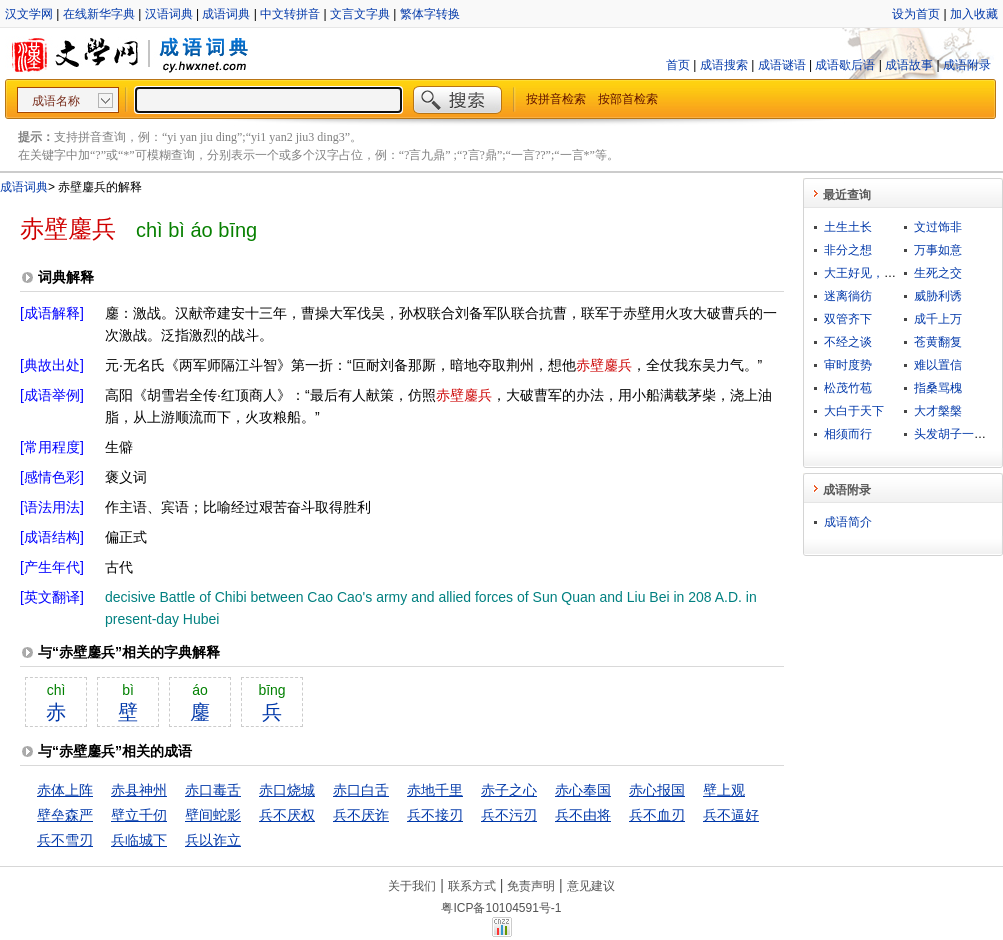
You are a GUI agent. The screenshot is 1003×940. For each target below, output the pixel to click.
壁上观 (724, 790)
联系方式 (472, 886)
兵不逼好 (731, 815)
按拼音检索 (556, 99)
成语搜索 (724, 65)
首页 (678, 65)
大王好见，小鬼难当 (878, 273)
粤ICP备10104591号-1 (501, 908)
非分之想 (848, 250)
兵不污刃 (509, 815)
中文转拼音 (290, 14)
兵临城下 (139, 840)
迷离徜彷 (848, 296)
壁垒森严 (65, 815)
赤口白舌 (361, 790)
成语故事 (909, 65)
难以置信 (938, 365)
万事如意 (938, 250)
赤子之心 (509, 790)
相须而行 (848, 434)
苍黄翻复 (938, 342)
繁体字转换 (430, 14)
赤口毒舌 (213, 790)
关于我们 (412, 886)
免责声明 (531, 886)
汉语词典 (169, 14)
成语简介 (848, 522)
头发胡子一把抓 (956, 434)
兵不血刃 (657, 815)
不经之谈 (848, 342)
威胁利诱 (938, 296)
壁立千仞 (139, 815)
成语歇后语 (845, 65)
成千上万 (938, 319)
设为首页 (916, 14)
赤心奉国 (583, 790)
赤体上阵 (65, 790)
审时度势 (848, 365)
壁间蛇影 (213, 815)
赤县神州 (139, 790)
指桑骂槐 (938, 388)
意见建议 (591, 886)
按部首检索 (628, 99)
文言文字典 (360, 14)
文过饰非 (938, 227)
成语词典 (226, 14)
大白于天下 (854, 411)
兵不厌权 (287, 815)
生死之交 (938, 273)
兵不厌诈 (361, 815)
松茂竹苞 (848, 388)
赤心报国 (657, 790)
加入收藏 (974, 14)
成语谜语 (782, 65)
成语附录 (967, 65)
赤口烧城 (287, 790)
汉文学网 (29, 14)
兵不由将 (583, 815)
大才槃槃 (938, 411)
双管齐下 (848, 319)
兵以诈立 (213, 840)
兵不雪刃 (65, 840)
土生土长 (848, 227)
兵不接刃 (435, 815)
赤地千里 (435, 790)
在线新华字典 (99, 14)
